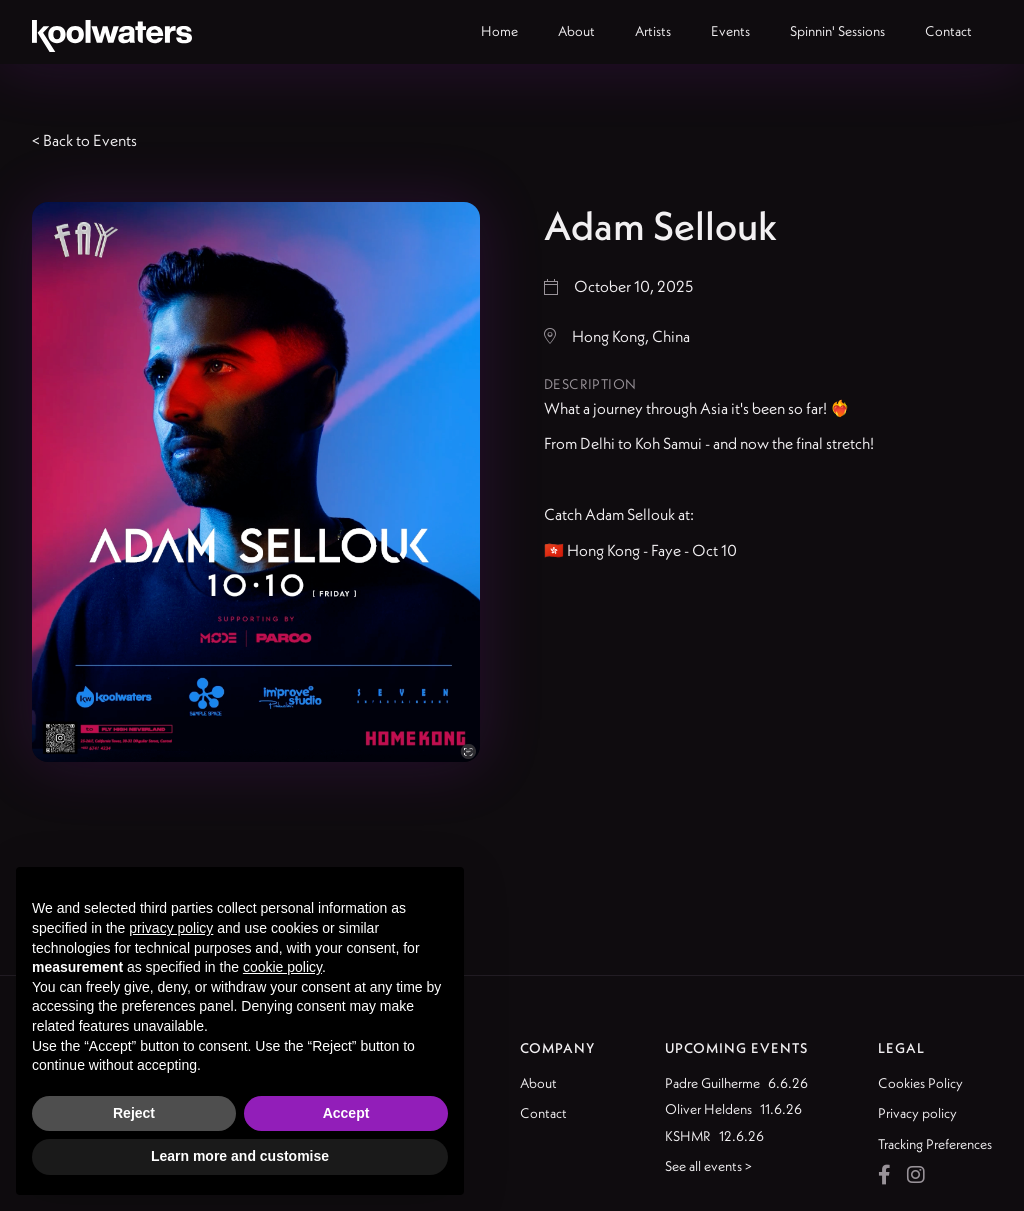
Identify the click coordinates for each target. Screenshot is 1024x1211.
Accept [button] (346, 1113)
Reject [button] (134, 1113)
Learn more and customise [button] (240, 1156)
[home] (112, 32)
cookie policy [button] (282, 967)
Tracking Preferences (935, 1144)
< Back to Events (84, 140)
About (538, 1083)
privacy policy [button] (171, 928)
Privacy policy (917, 1113)
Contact (543, 1113)
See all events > (708, 1166)
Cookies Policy (920, 1083)
